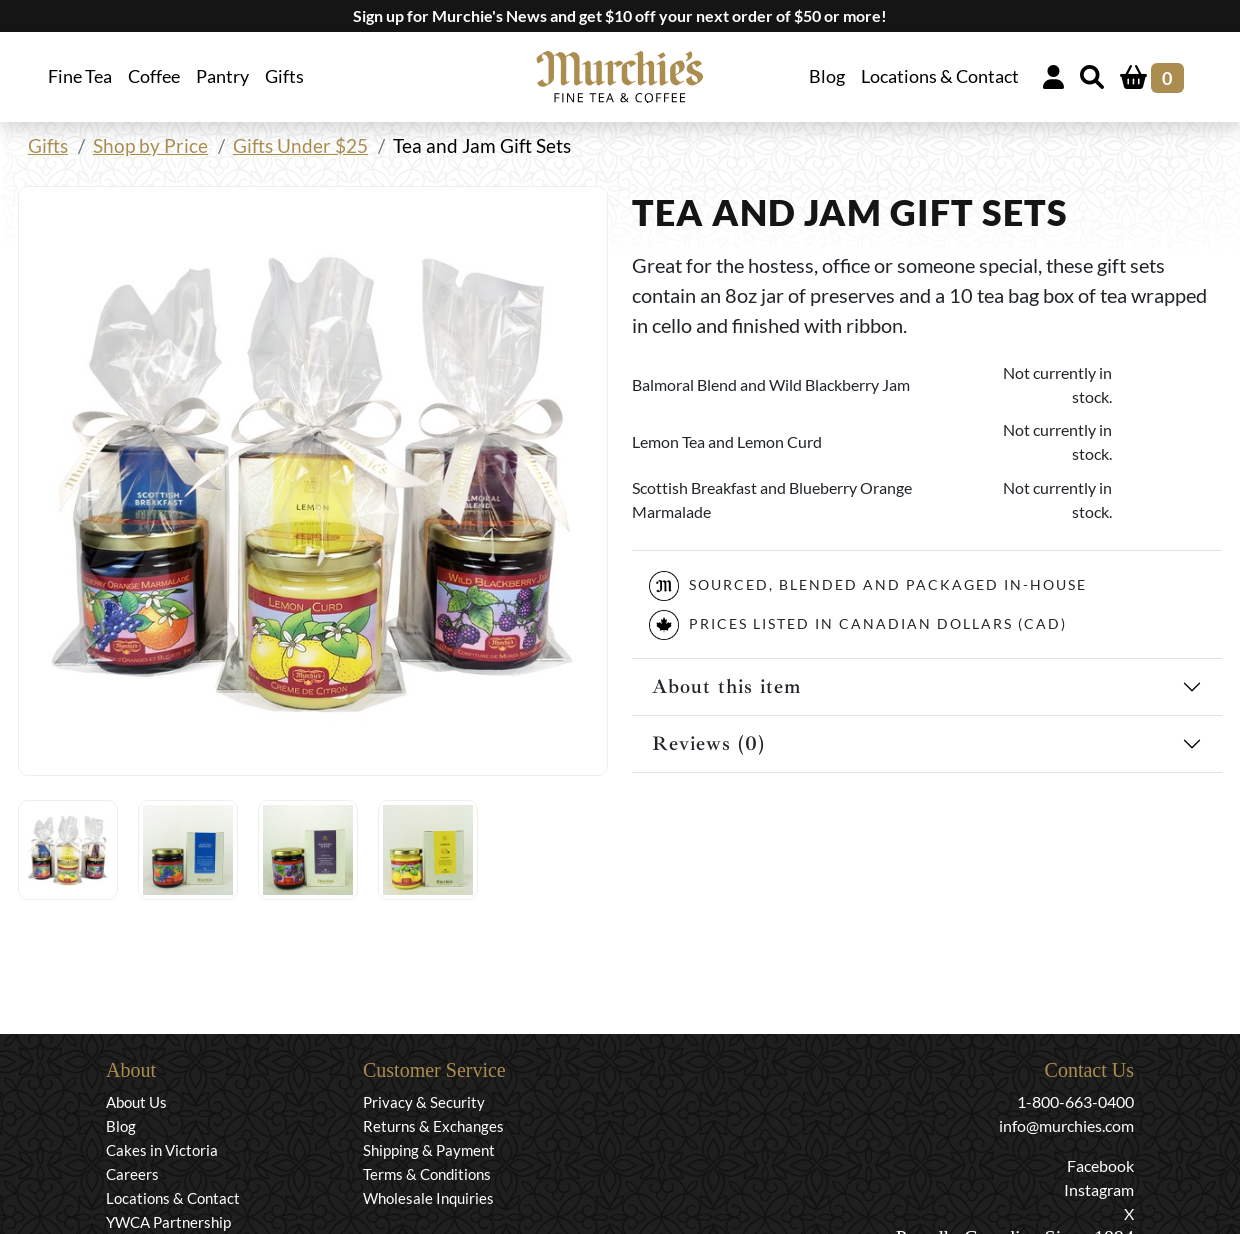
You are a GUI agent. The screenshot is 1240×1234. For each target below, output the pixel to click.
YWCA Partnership (168, 1222)
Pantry (222, 76)
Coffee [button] (154, 76)
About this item (726, 686)
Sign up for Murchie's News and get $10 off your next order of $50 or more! (620, 15)
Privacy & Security (424, 1102)
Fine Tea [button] (80, 76)
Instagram (1099, 1189)
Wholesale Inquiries (428, 1198)
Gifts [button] (284, 76)
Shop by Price (150, 145)
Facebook (1100, 1165)
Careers (132, 1174)
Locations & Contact (940, 76)
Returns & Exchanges (433, 1126)
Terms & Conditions (427, 1174)
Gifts (48, 145)
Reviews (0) (708, 743)
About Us (136, 1102)
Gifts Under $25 (300, 145)
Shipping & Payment (429, 1150)
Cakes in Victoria (162, 1150)
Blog (827, 76)
